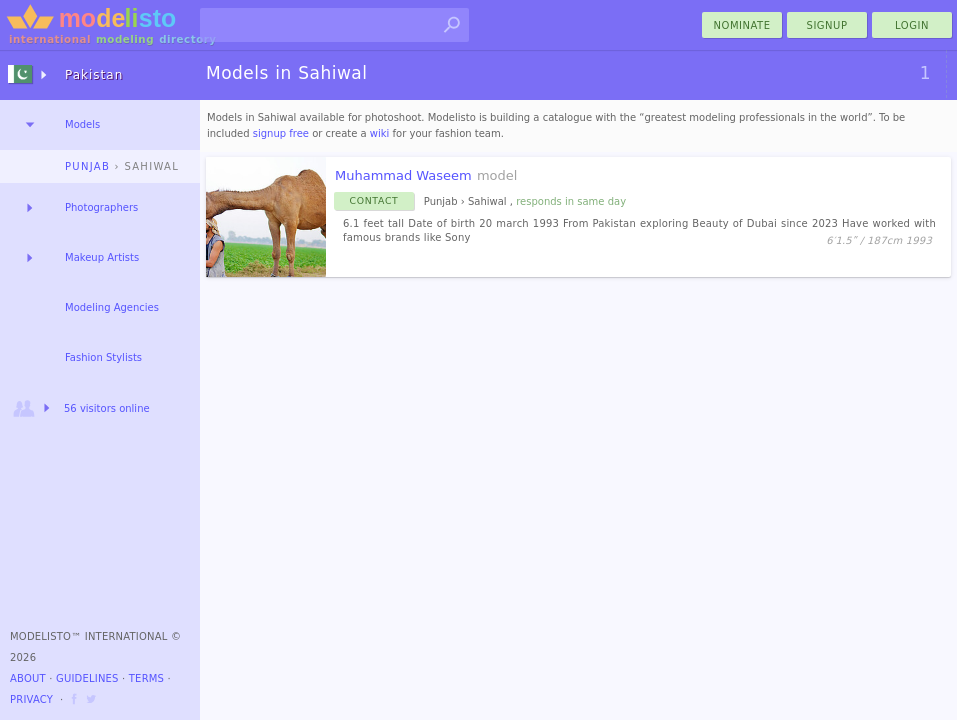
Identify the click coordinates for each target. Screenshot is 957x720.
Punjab (87, 166)
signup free (281, 133)
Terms (146, 678)
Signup (827, 25)
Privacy (31, 699)
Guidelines (87, 678)
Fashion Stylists (103, 357)
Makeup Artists (102, 257)
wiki (380, 133)
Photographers (101, 207)
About (28, 678)
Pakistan (94, 75)
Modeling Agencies (112, 307)
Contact (374, 200)
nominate (742, 25)
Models (82, 124)
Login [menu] (912, 25)
